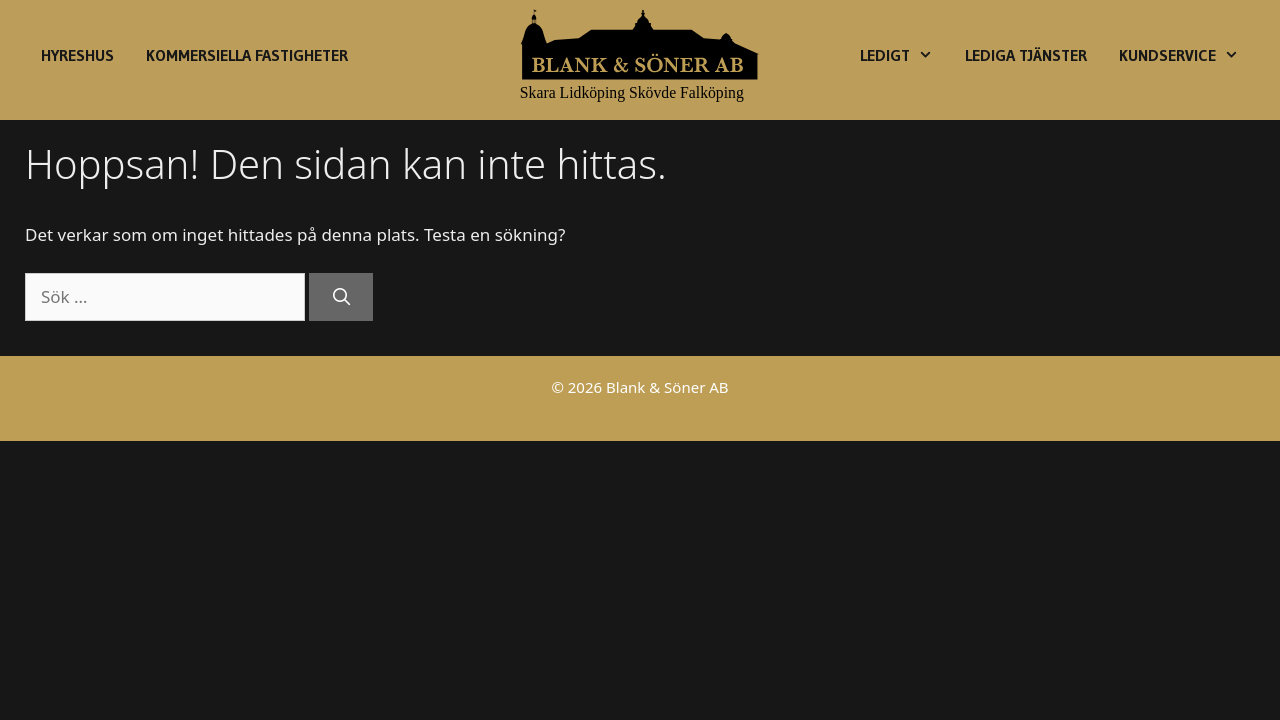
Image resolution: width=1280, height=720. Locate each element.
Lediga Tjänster (1026, 55)
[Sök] (341, 297)
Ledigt (904, 55)
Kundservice (1187, 55)
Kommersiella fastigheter (247, 55)
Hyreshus (77, 55)
